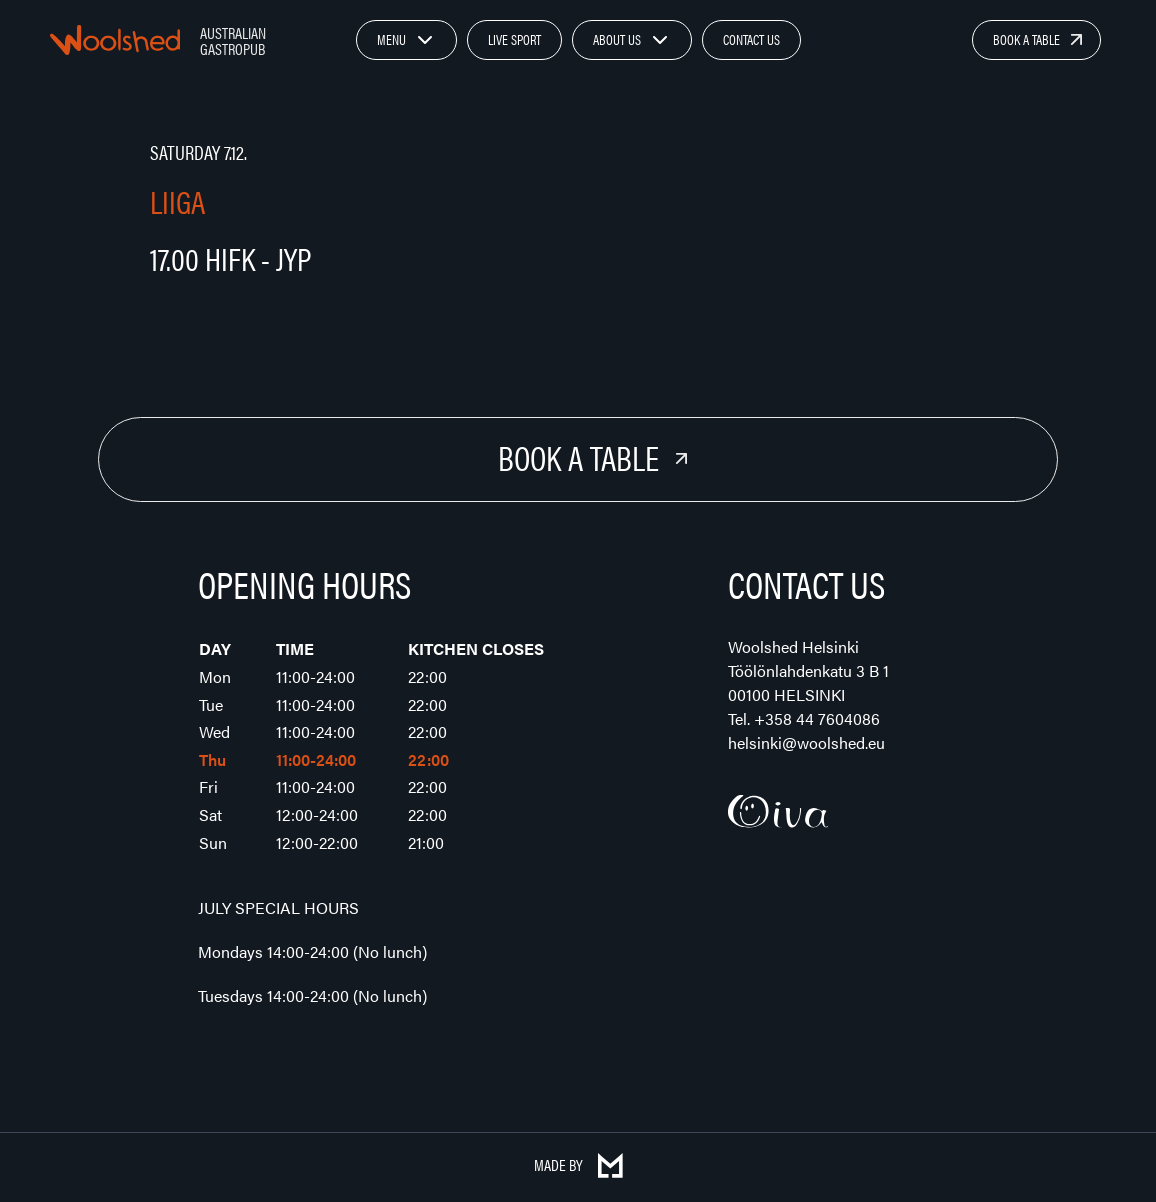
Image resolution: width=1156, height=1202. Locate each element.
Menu (391, 39)
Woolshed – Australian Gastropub (115, 40)
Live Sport (514, 39)
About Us (617, 39)
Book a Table (1026, 39)
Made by (578, 1164)
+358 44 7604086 (817, 718)
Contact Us (751, 39)
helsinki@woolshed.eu (806, 742)
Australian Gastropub (233, 40)
